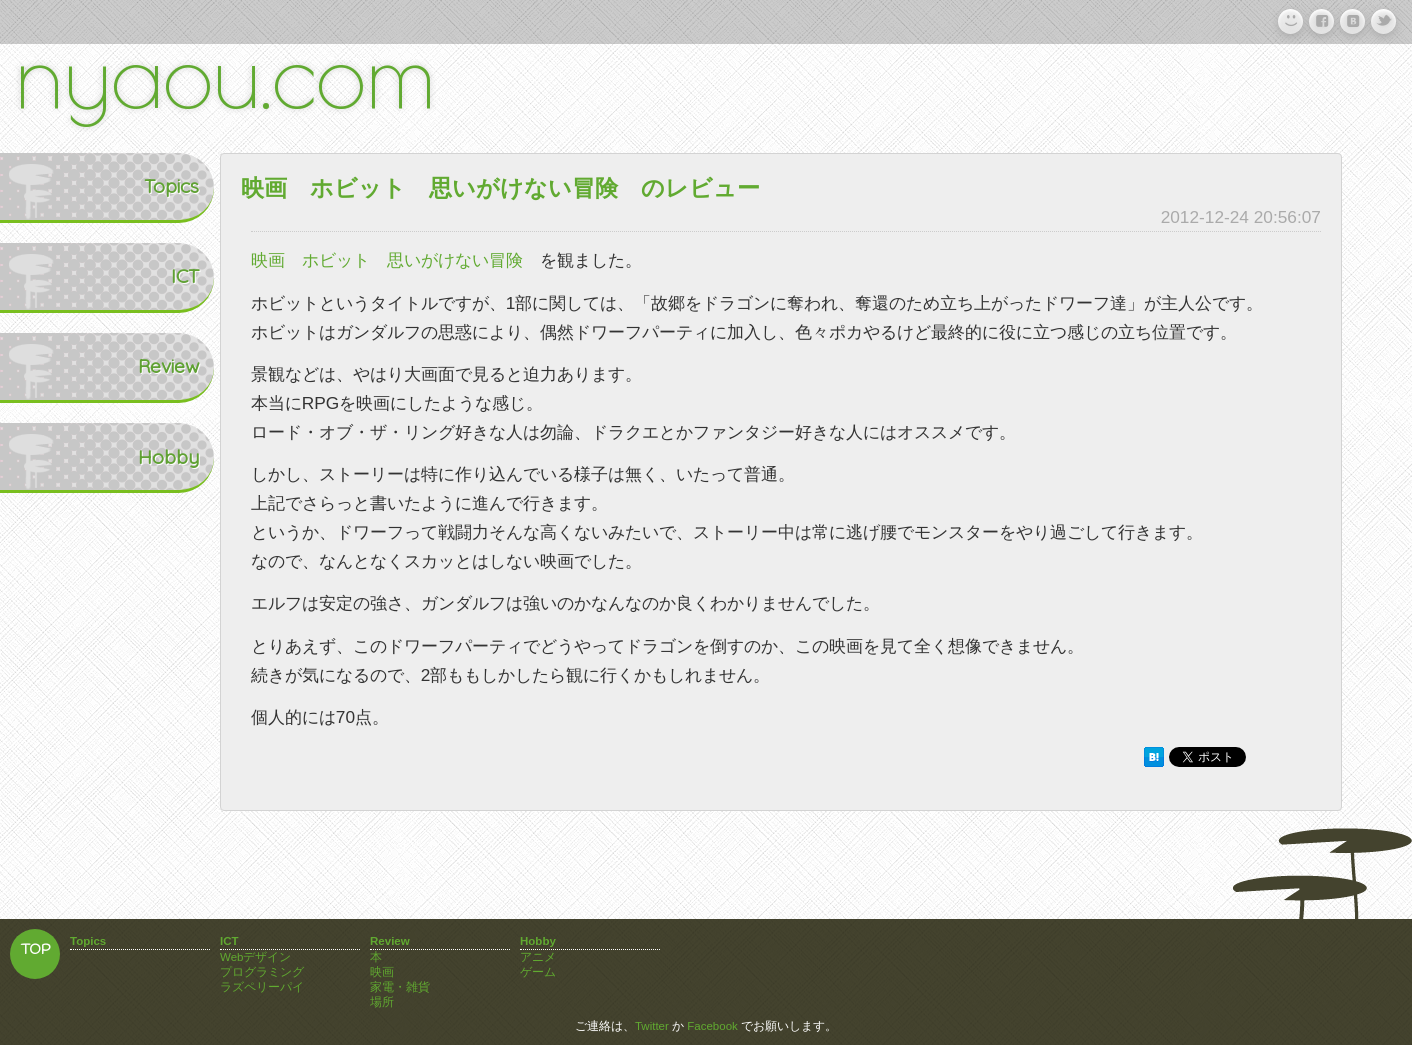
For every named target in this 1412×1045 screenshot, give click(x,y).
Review (45, 366)
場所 (382, 1002)
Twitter (652, 1026)
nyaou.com (225, 73)
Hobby (45, 457)
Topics (47, 186)
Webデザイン (255, 957)
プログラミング (262, 972)
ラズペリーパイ (262, 987)
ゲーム (538, 972)
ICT (61, 276)
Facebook (712, 1026)
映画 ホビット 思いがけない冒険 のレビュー (500, 188)
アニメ (538, 957)
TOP (35, 950)
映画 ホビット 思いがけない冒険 (387, 260)
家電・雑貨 (400, 987)
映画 (382, 972)
